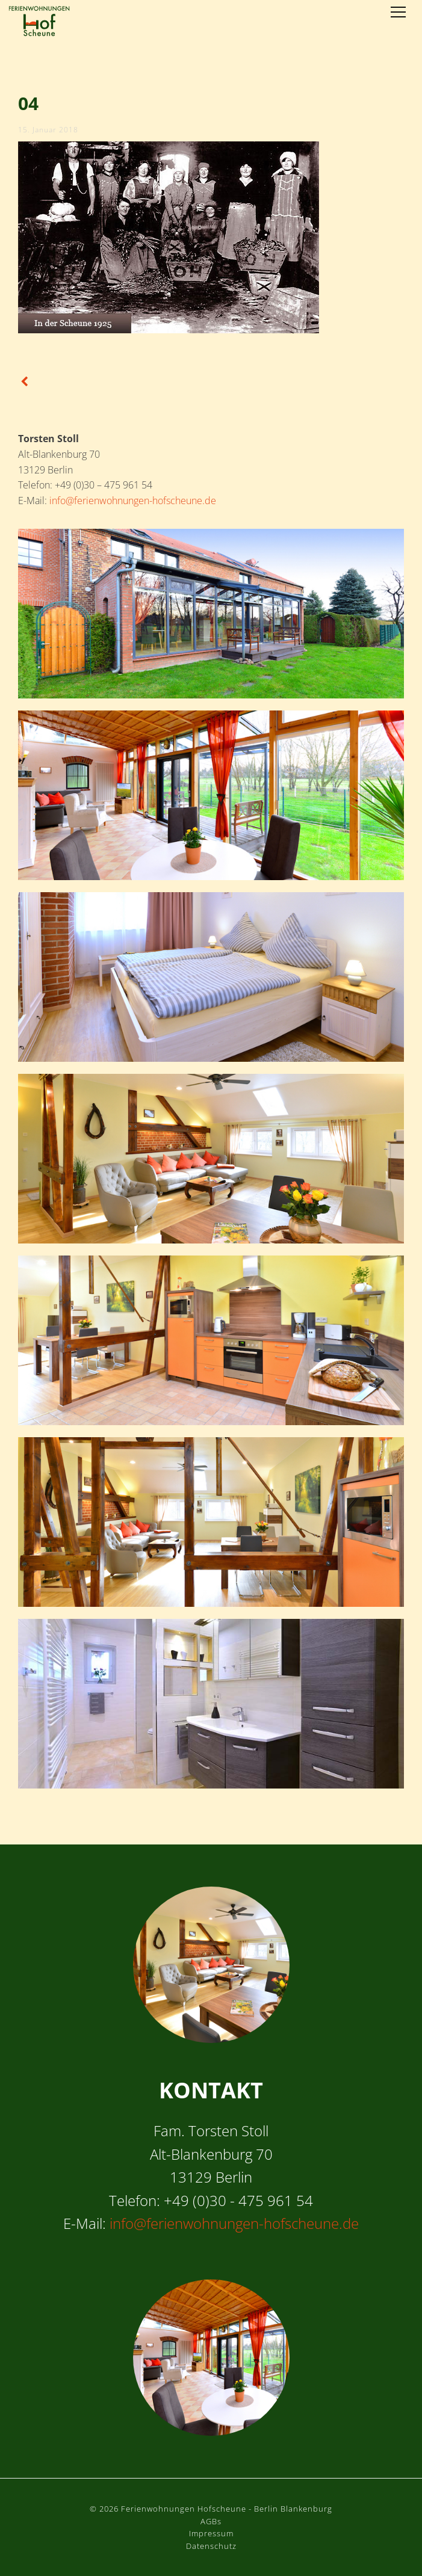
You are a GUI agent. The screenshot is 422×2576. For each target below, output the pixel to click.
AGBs (211, 2521)
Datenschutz (211, 2546)
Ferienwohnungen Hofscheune (39, 21)
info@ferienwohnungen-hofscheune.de (132, 500)
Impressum (211, 2533)
